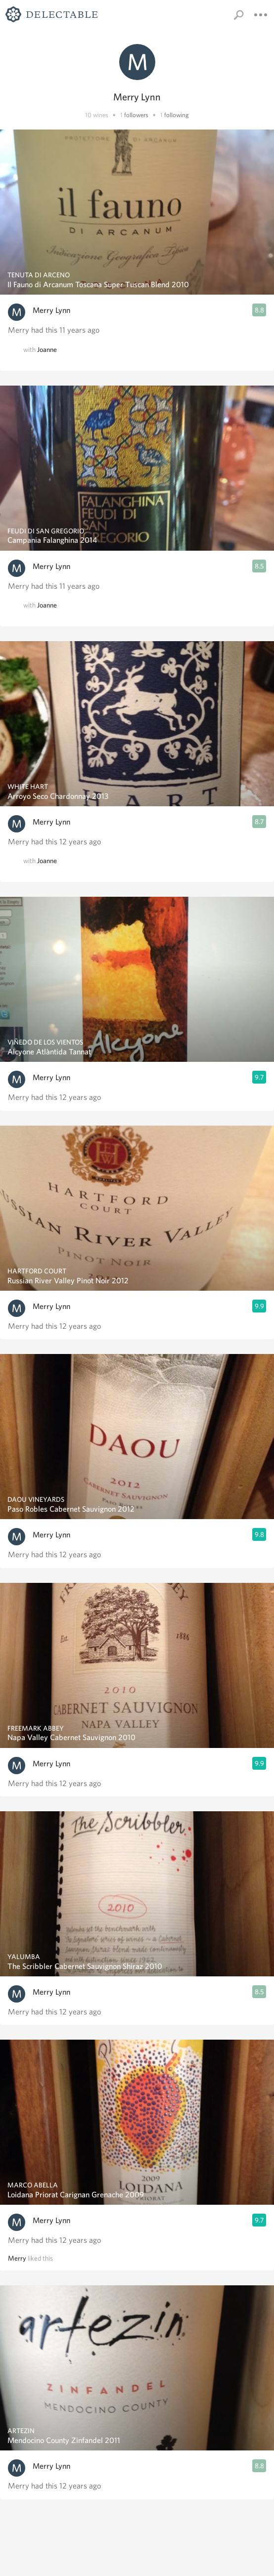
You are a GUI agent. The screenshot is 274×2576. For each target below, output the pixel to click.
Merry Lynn (51, 310)
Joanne (47, 349)
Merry (17, 2258)
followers (136, 115)
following (176, 115)
